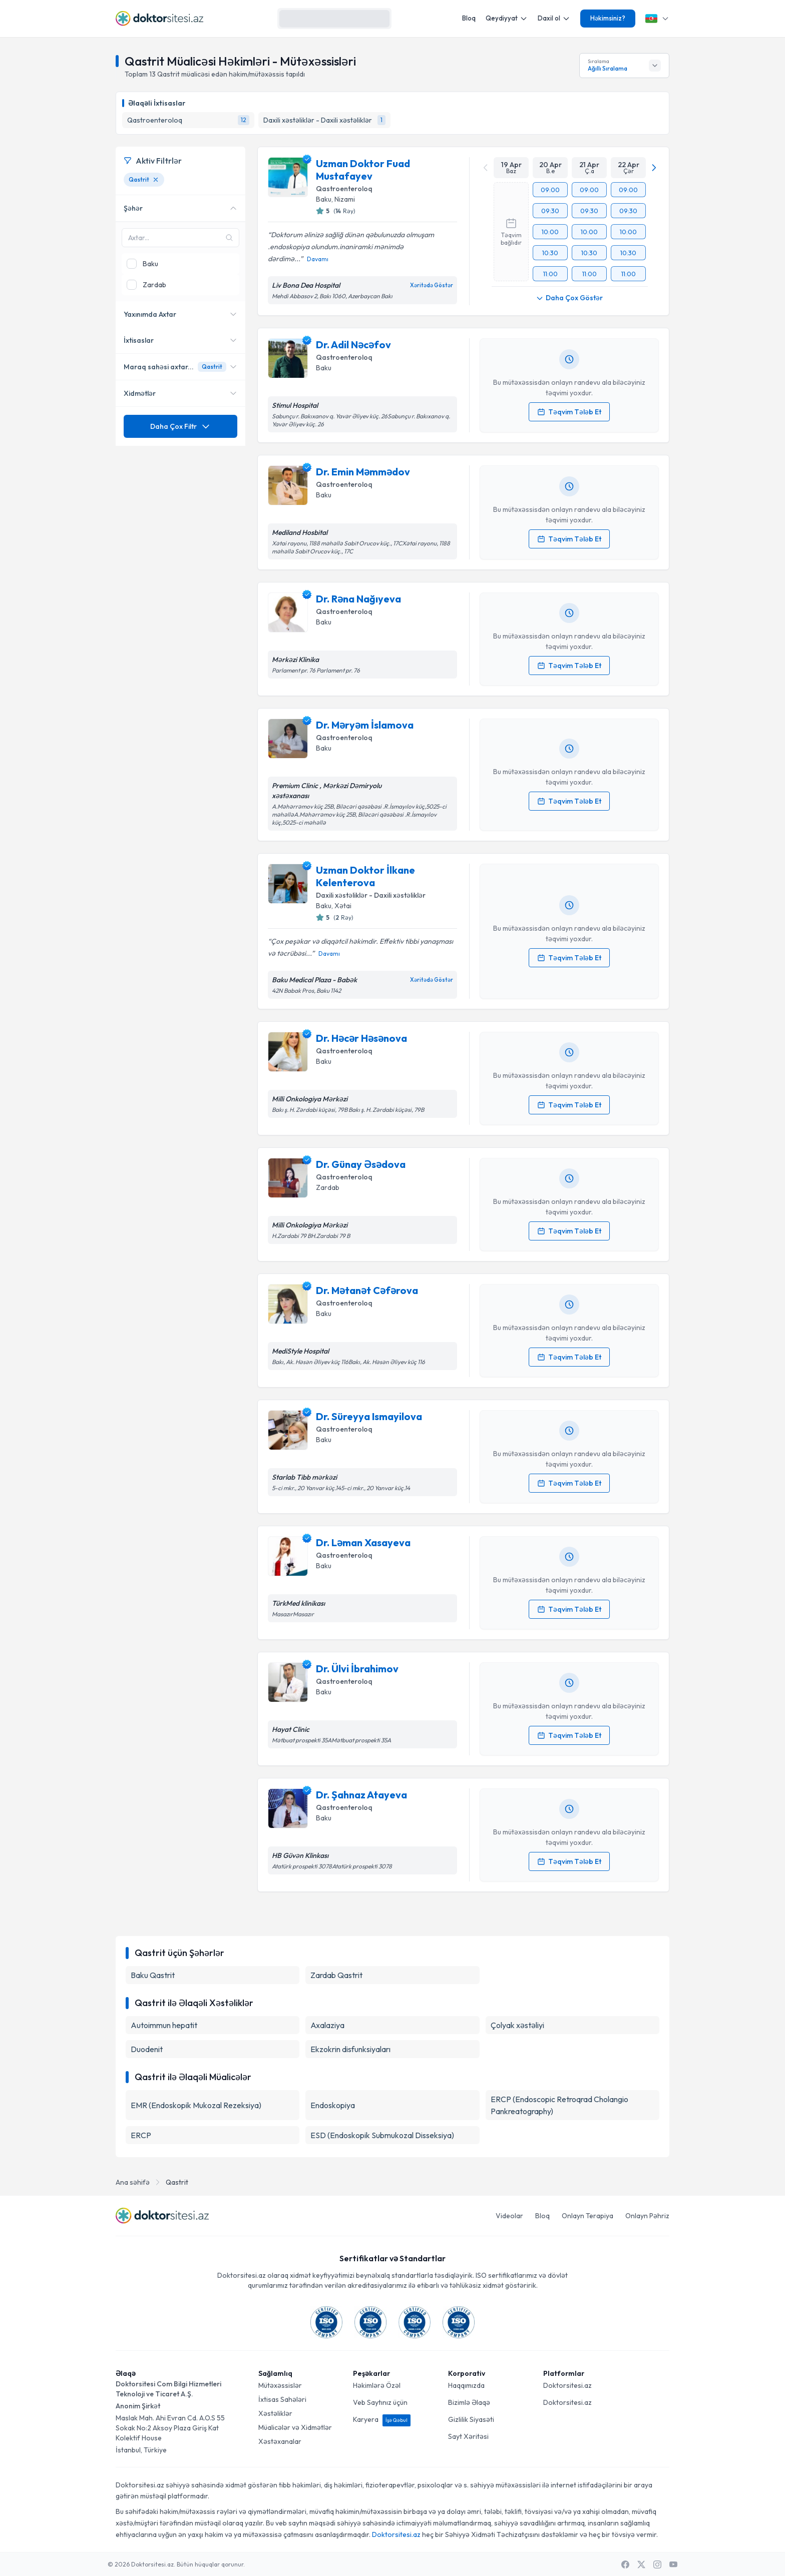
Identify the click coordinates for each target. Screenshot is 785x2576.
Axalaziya (327, 2025)
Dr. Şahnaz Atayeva (361, 1794)
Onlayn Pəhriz (647, 2215)
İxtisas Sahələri (282, 2399)
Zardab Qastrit (336, 1975)
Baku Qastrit (153, 1975)
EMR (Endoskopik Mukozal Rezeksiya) (196, 2105)
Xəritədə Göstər (431, 285)
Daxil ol (554, 18)
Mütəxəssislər (280, 2385)
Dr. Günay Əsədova (361, 1164)
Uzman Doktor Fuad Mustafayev (363, 169)
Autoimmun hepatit (164, 2025)
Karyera (382, 2419)
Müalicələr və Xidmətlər (295, 2427)
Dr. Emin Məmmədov (363, 471)
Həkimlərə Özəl (377, 2385)
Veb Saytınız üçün (380, 2402)
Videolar (509, 2215)
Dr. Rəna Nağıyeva (358, 598)
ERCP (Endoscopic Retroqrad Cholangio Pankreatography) (559, 2105)
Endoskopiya (332, 2105)
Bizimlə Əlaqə (469, 2402)
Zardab (327, 1187)
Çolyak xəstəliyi (517, 2025)
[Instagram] (657, 2564)
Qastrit (177, 2182)
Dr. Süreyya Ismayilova (369, 1416)
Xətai (342, 905)
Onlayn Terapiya (587, 2215)
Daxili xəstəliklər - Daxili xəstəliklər (371, 895)
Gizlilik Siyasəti (471, 2419)
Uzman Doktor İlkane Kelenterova (365, 876)
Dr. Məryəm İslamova (365, 725)
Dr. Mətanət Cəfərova (367, 1290)
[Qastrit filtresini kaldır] (155, 179)
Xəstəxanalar (279, 2441)
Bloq (469, 18)
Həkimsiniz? (607, 18)
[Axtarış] (379, 18)
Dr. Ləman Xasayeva (363, 1542)
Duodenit (147, 2049)
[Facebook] (625, 2564)
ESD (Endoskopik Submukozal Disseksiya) (382, 2135)
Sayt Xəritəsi (468, 2436)
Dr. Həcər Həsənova (361, 1038)
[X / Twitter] (641, 2564)
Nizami (344, 199)
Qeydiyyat (507, 18)
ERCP (141, 2135)
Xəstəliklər (275, 2413)
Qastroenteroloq (344, 188)
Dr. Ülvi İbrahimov (357, 1668)
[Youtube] (673, 2564)
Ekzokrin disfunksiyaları (350, 2049)
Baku (323, 199)
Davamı (317, 259)
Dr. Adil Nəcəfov (353, 344)
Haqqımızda (466, 2385)
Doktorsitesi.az (567, 2385)
